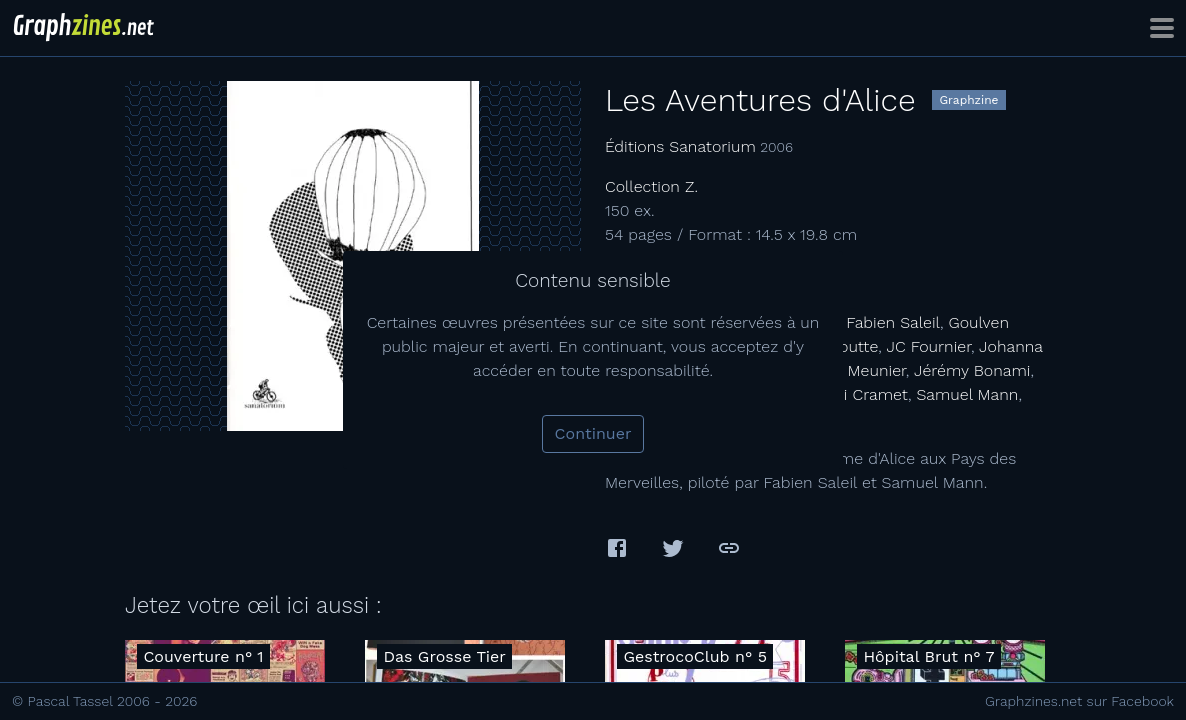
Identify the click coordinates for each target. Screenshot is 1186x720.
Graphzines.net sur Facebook (1079, 701)
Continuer (593, 433)
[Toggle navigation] (1162, 28)
